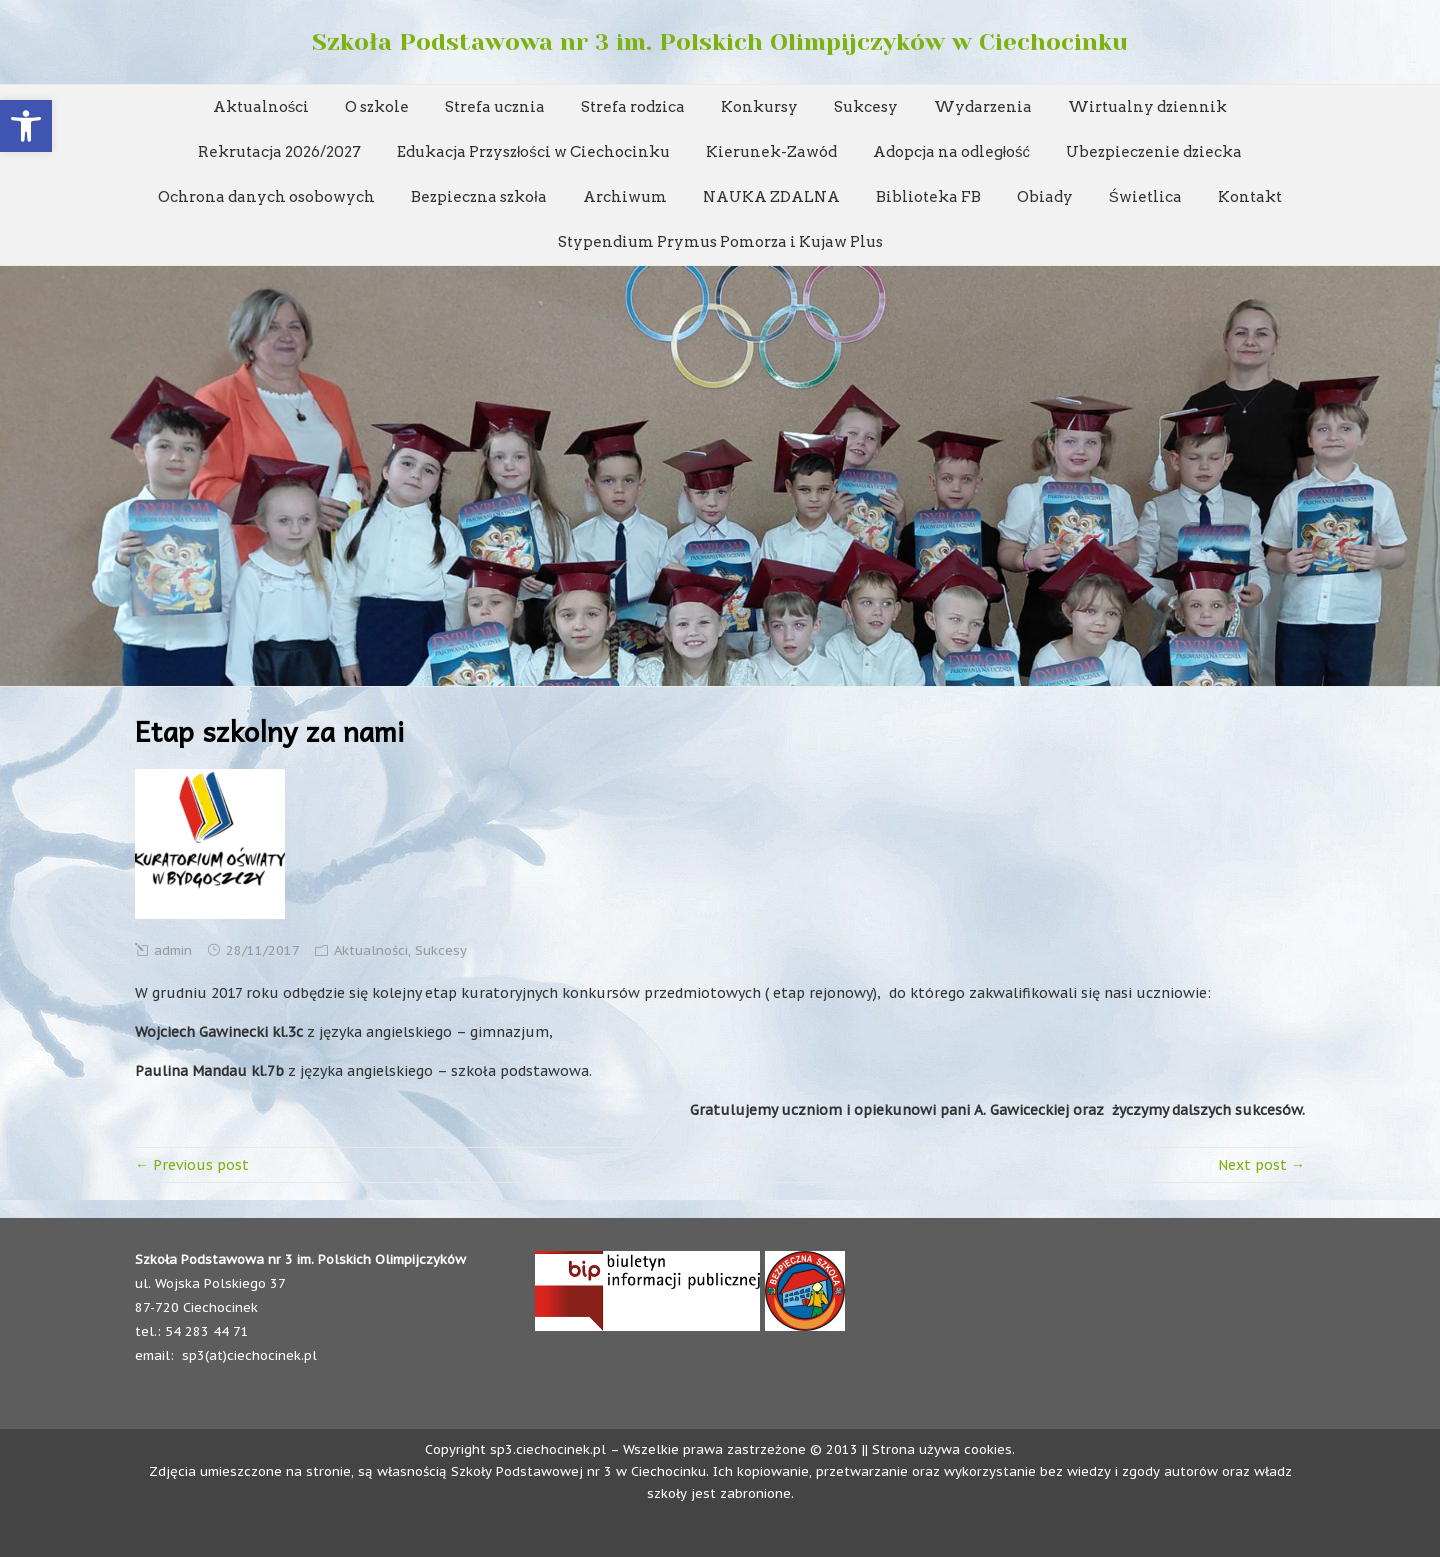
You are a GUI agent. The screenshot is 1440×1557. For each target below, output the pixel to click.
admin (173, 950)
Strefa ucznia (495, 107)
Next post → (1261, 1165)
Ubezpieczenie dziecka (1154, 152)
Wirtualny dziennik (1147, 107)
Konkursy (759, 107)
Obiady (1045, 197)
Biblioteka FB (928, 197)
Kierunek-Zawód (771, 152)
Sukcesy (866, 107)
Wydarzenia (983, 107)
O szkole (377, 107)
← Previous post (192, 1165)
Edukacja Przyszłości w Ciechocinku (533, 152)
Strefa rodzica (633, 107)
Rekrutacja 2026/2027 (279, 152)
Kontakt (1250, 197)
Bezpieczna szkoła (478, 197)
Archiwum (625, 197)
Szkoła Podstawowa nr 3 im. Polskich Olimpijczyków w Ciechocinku (720, 42)
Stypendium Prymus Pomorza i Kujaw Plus (720, 242)
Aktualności (261, 107)
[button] (26, 126)
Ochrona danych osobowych (266, 197)
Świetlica (1145, 197)
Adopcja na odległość (951, 152)
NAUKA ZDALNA (771, 197)
